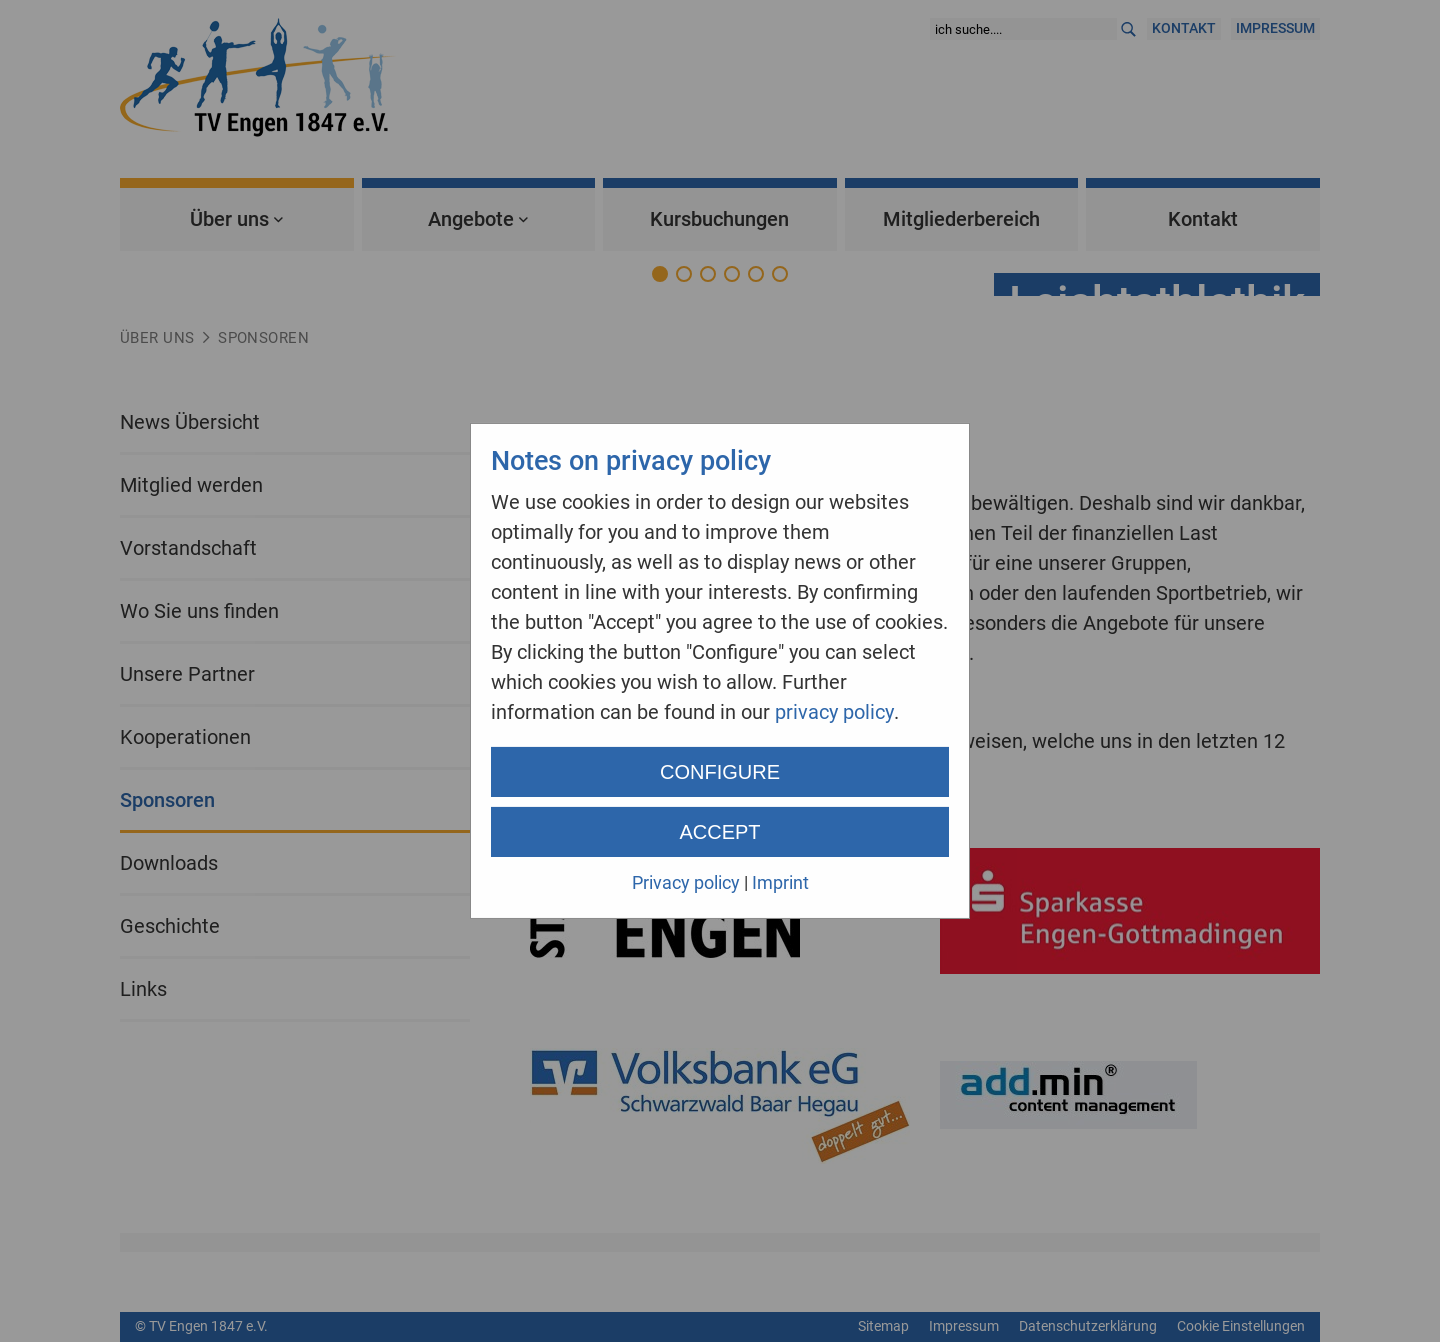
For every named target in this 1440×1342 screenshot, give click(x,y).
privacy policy (834, 712)
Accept (719, 832)
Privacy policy (686, 882)
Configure (720, 772)
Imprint (780, 882)
